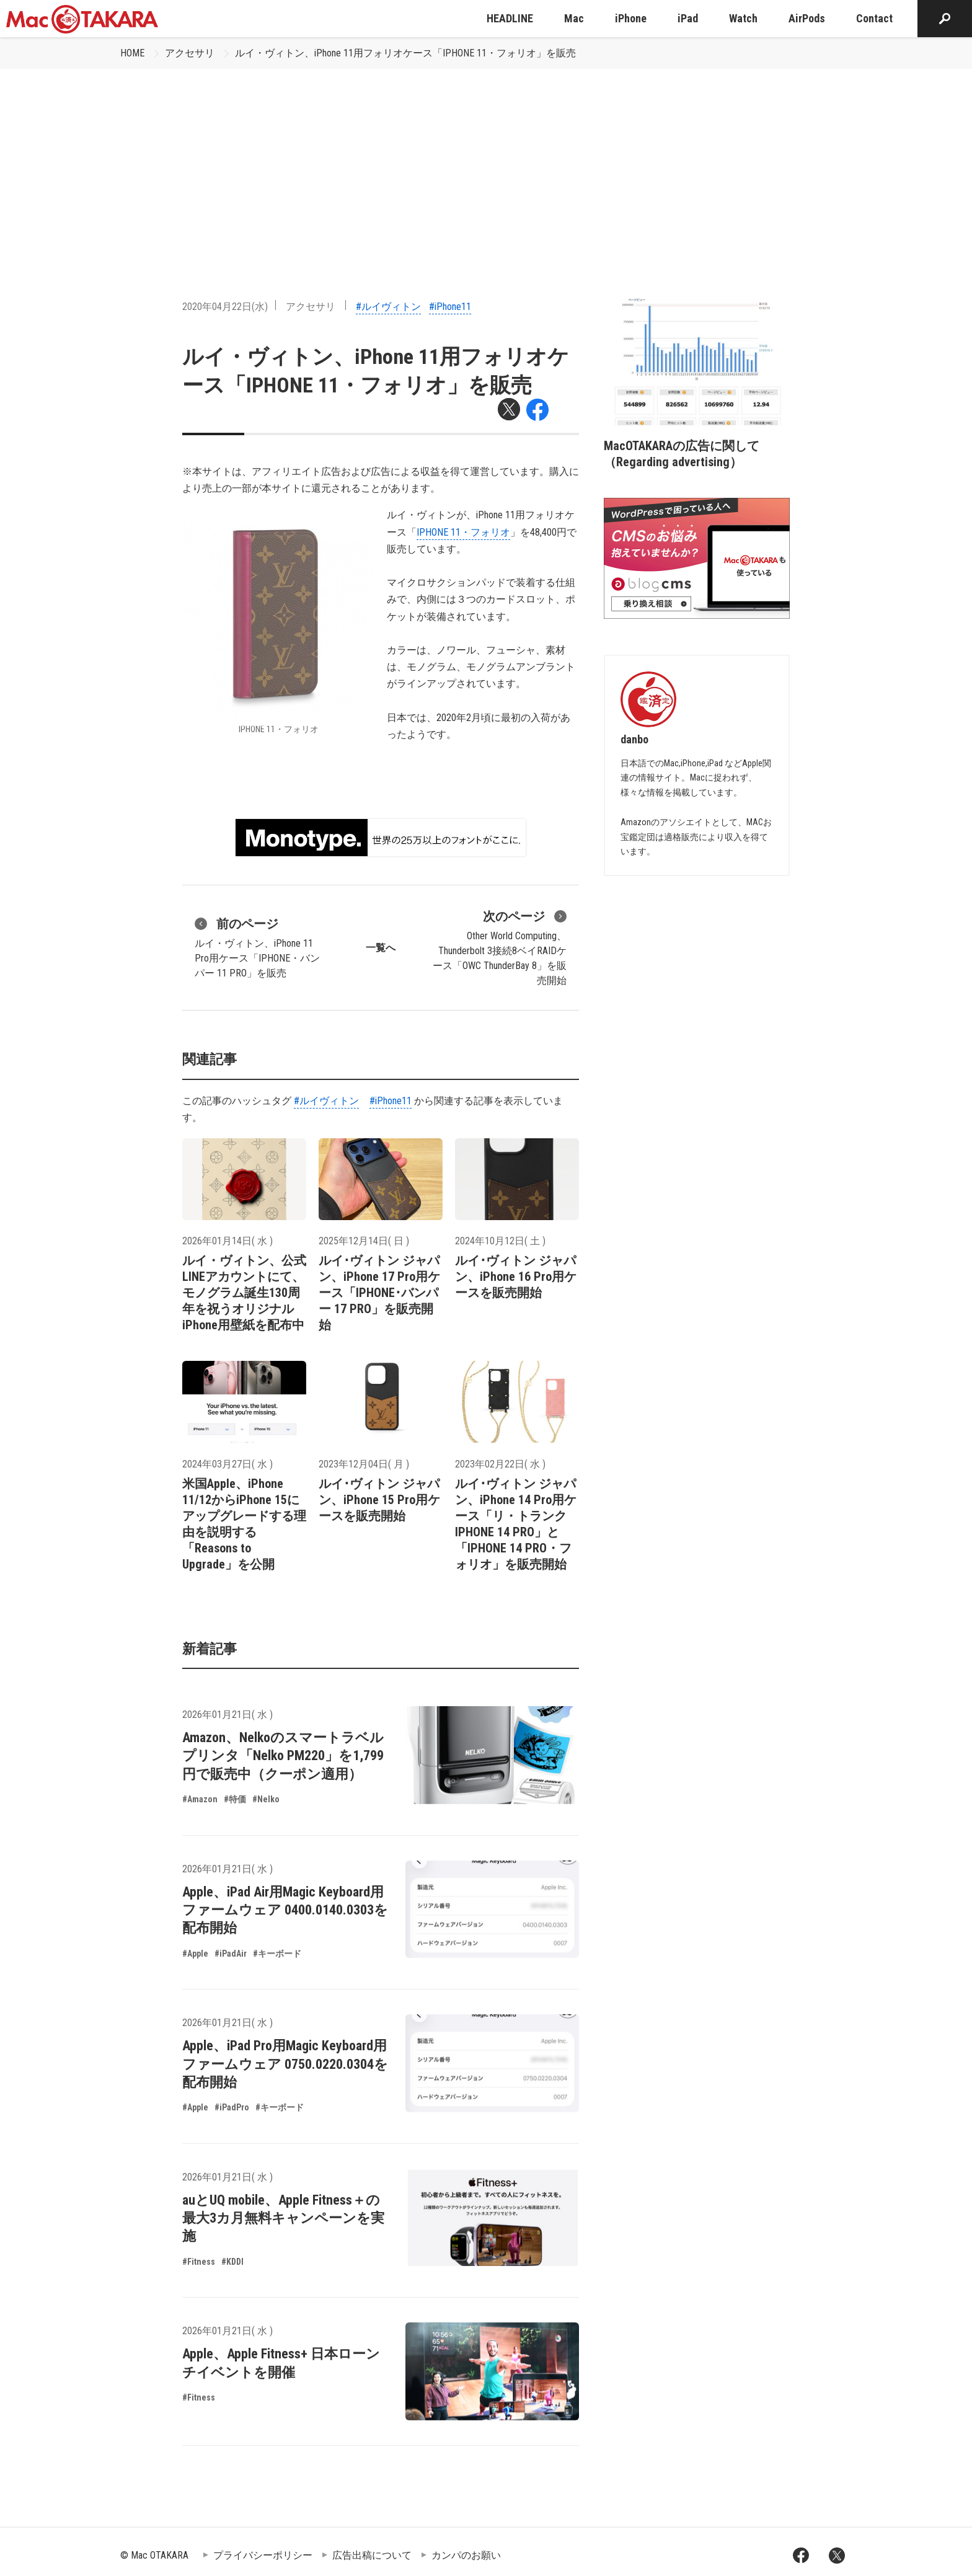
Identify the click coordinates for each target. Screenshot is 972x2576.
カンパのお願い (466, 2555)
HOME (132, 53)
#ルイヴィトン (388, 306)
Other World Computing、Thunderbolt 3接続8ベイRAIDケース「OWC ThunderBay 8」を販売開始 (500, 946)
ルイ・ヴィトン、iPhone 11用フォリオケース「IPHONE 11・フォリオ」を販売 (405, 53)
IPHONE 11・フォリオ (463, 532)
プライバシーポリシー (262, 2555)
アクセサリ (189, 53)
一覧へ (380, 948)
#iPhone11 (450, 306)
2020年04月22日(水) (225, 306)
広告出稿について (372, 2555)
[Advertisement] (486, 162)
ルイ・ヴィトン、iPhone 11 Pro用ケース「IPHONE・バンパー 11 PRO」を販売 (257, 946)
